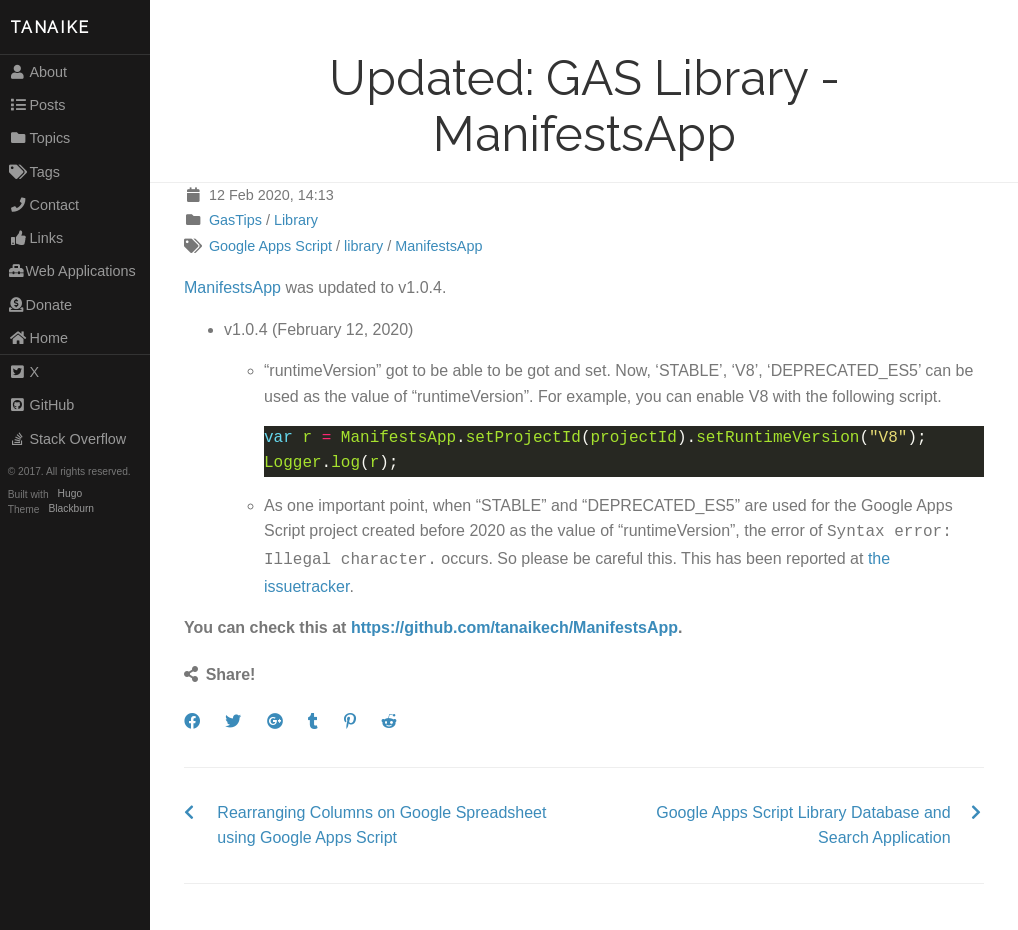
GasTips (235, 220)
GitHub (42, 405)
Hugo (70, 494)
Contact (44, 205)
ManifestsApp (438, 246)
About (38, 72)
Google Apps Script (270, 246)
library (363, 246)
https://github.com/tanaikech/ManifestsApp (514, 623)
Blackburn (72, 509)
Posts (37, 105)
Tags (34, 172)
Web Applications (72, 271)
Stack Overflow (68, 439)
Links (36, 238)
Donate (40, 305)
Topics (40, 138)
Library (296, 220)
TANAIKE (50, 27)
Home (38, 338)
